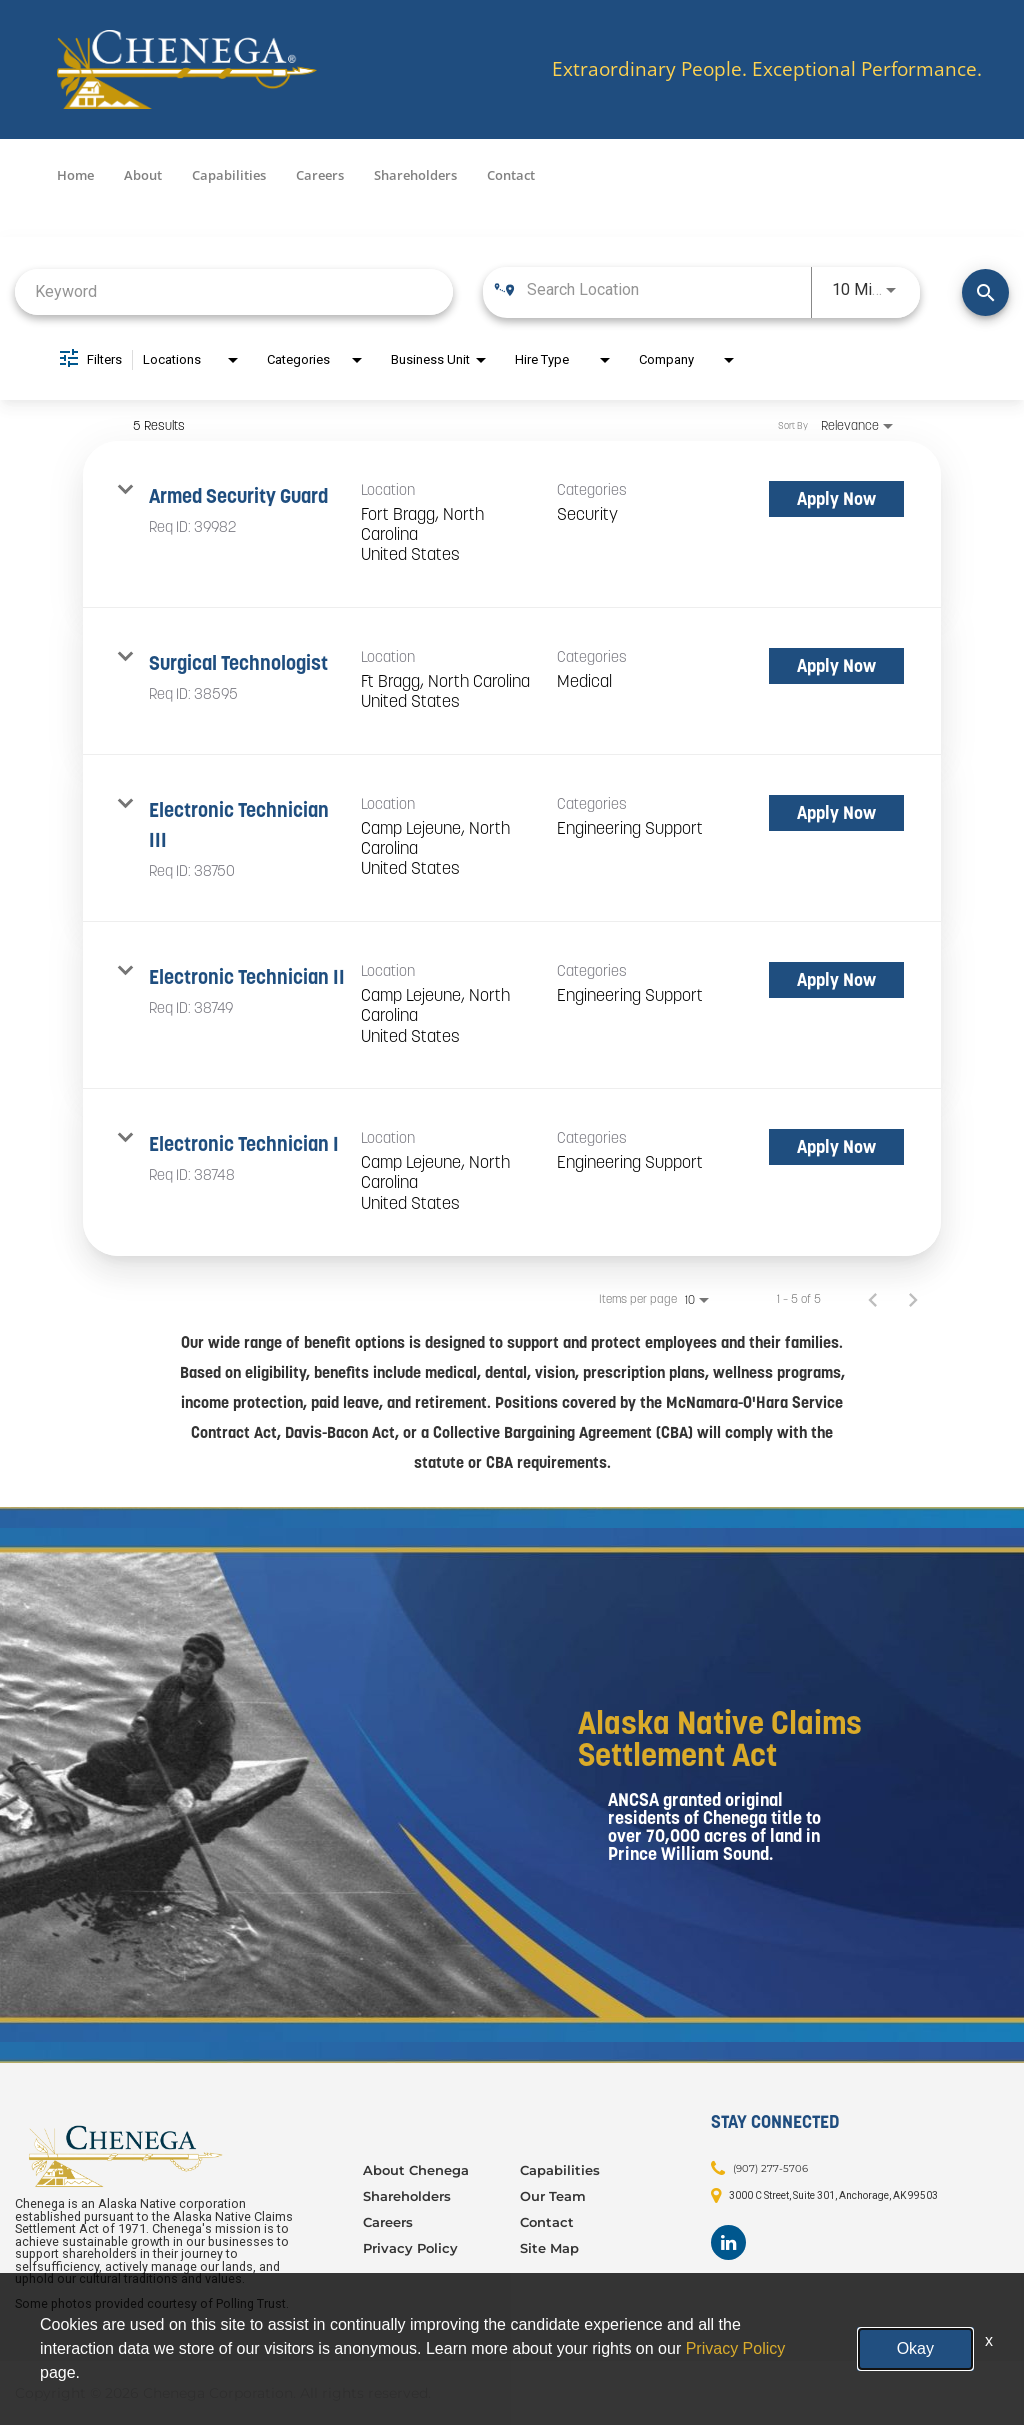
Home (75, 175)
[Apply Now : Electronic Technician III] (836, 813)
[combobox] (234, 291)
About (143, 175)
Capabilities (229, 175)
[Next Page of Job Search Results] (913, 1299)
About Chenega (416, 2170)
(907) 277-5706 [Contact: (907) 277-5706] (770, 2168)
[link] (512, 524)
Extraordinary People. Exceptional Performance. (767, 69)
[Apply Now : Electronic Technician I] (836, 1147)
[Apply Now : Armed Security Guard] (836, 499)
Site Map (549, 2248)
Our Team (553, 2196)
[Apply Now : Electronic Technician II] (836, 980)
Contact (511, 175)
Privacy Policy (410, 2248)
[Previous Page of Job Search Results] (873, 1299)
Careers (320, 175)
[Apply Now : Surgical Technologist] (836, 666)
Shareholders (415, 175)
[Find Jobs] (985, 292)
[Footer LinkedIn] (728, 2242)
